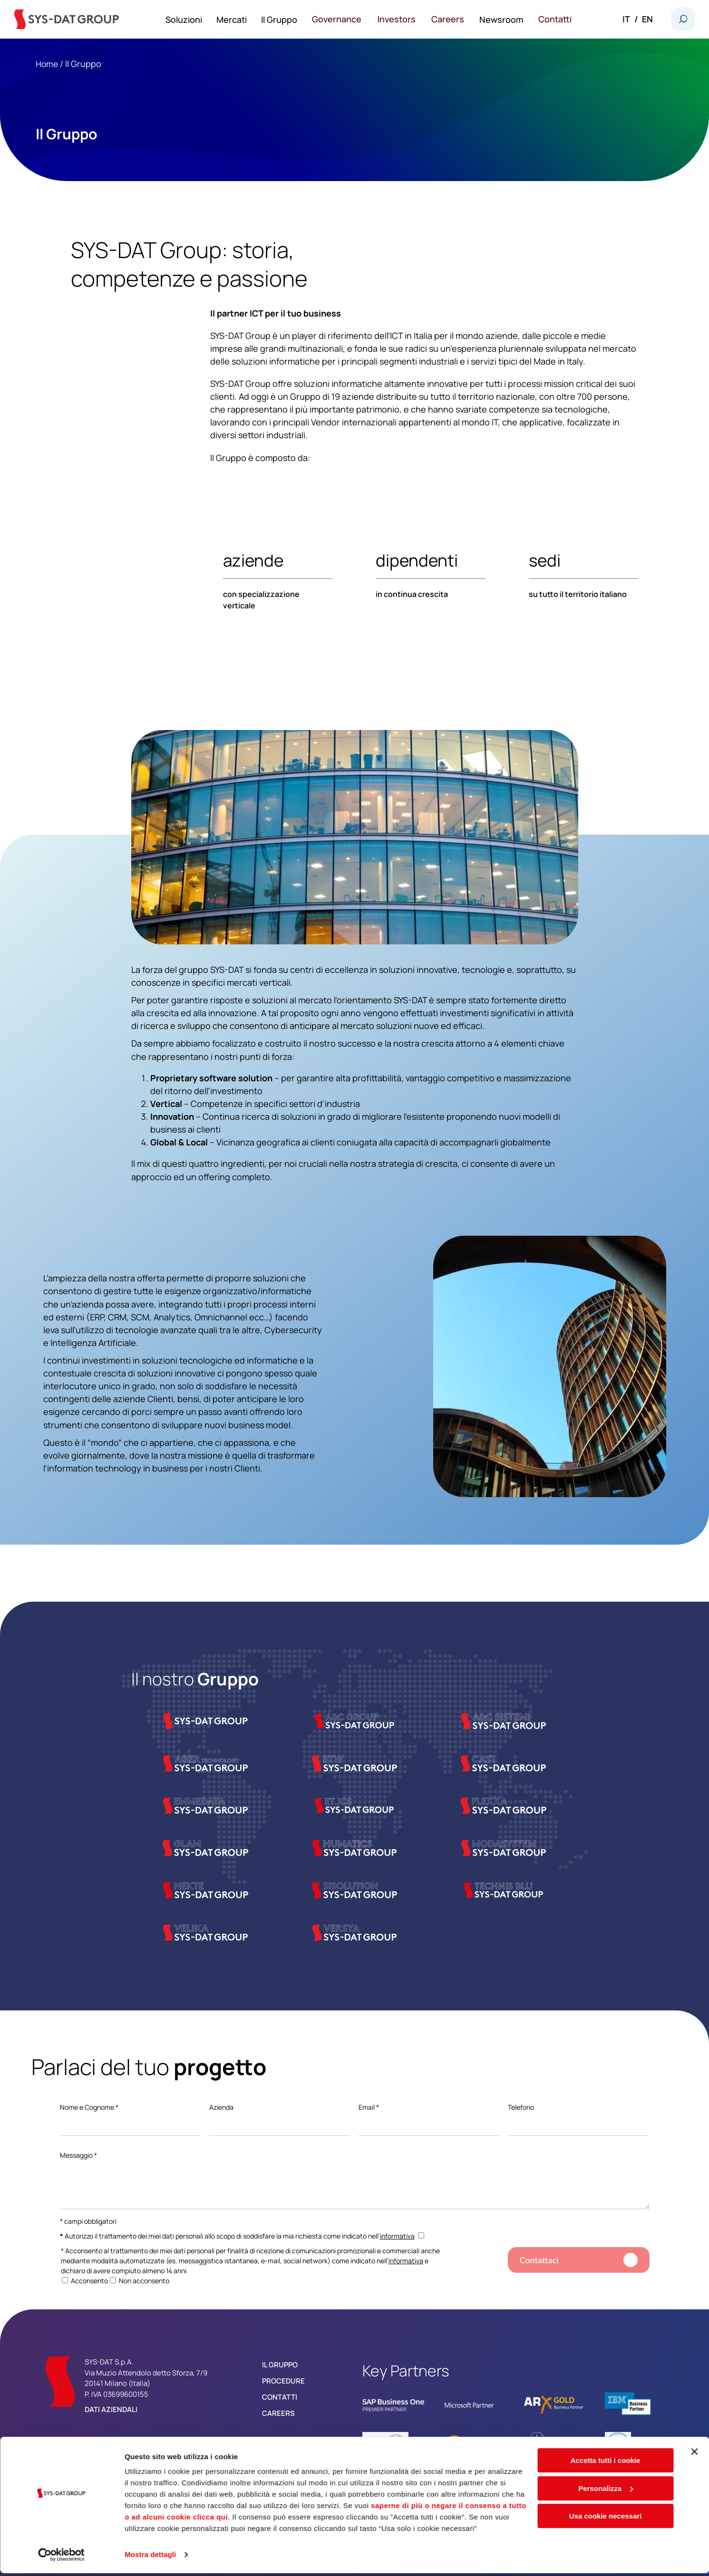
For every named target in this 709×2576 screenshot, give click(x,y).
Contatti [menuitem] (559, 19)
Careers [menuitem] (453, 19)
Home (47, 63)
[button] (683, 19)
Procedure (283, 2381)
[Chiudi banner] (694, 2459)
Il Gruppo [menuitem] (289, 19)
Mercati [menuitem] (241, 19)
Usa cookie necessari (605, 2519)
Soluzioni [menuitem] (193, 19)
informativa (397, 2235)
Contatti (279, 2397)
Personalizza (605, 2491)
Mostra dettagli (150, 2557)
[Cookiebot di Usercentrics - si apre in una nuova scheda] (61, 2557)
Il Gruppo (280, 2365)
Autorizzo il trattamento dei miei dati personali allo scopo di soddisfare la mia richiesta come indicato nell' (243, 2236)
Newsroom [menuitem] (506, 19)
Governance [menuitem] (345, 19)
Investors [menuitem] (404, 19)
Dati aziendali (111, 2409)
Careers (278, 2413)
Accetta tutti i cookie (606, 2463)
